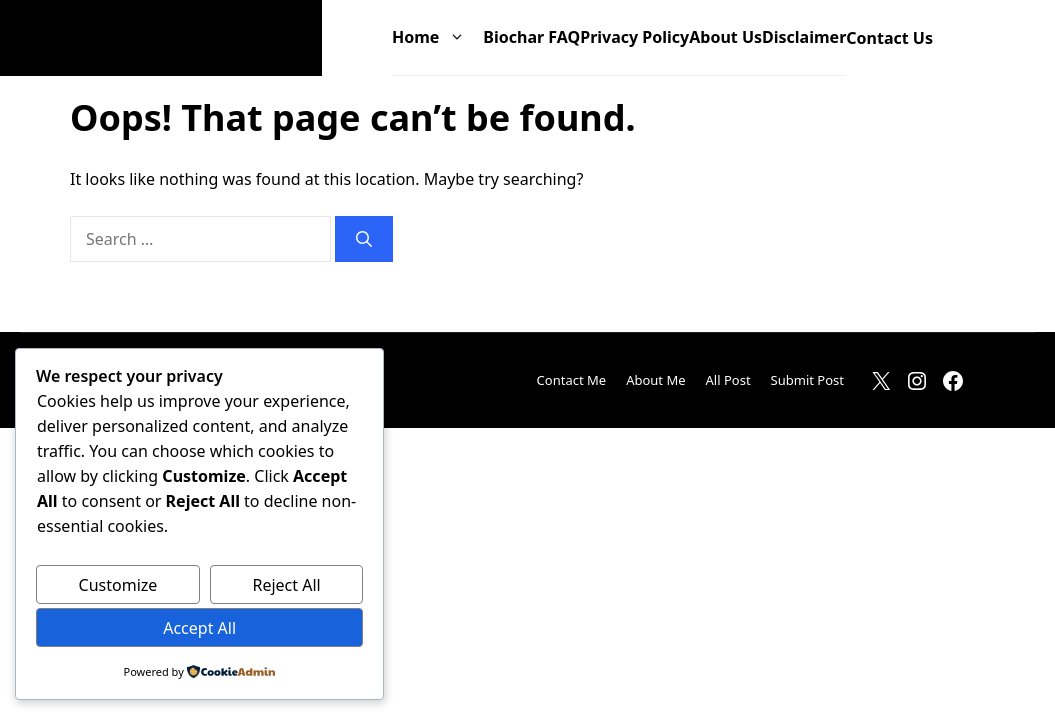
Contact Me (572, 380)
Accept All (199, 628)
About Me (655, 380)
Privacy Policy (634, 37)
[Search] (364, 239)
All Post (728, 380)
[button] (959, 38)
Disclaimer (804, 37)
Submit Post (807, 380)
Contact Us (889, 38)
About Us (725, 37)
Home (437, 37)
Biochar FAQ (531, 37)
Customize (118, 585)
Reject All (286, 585)
